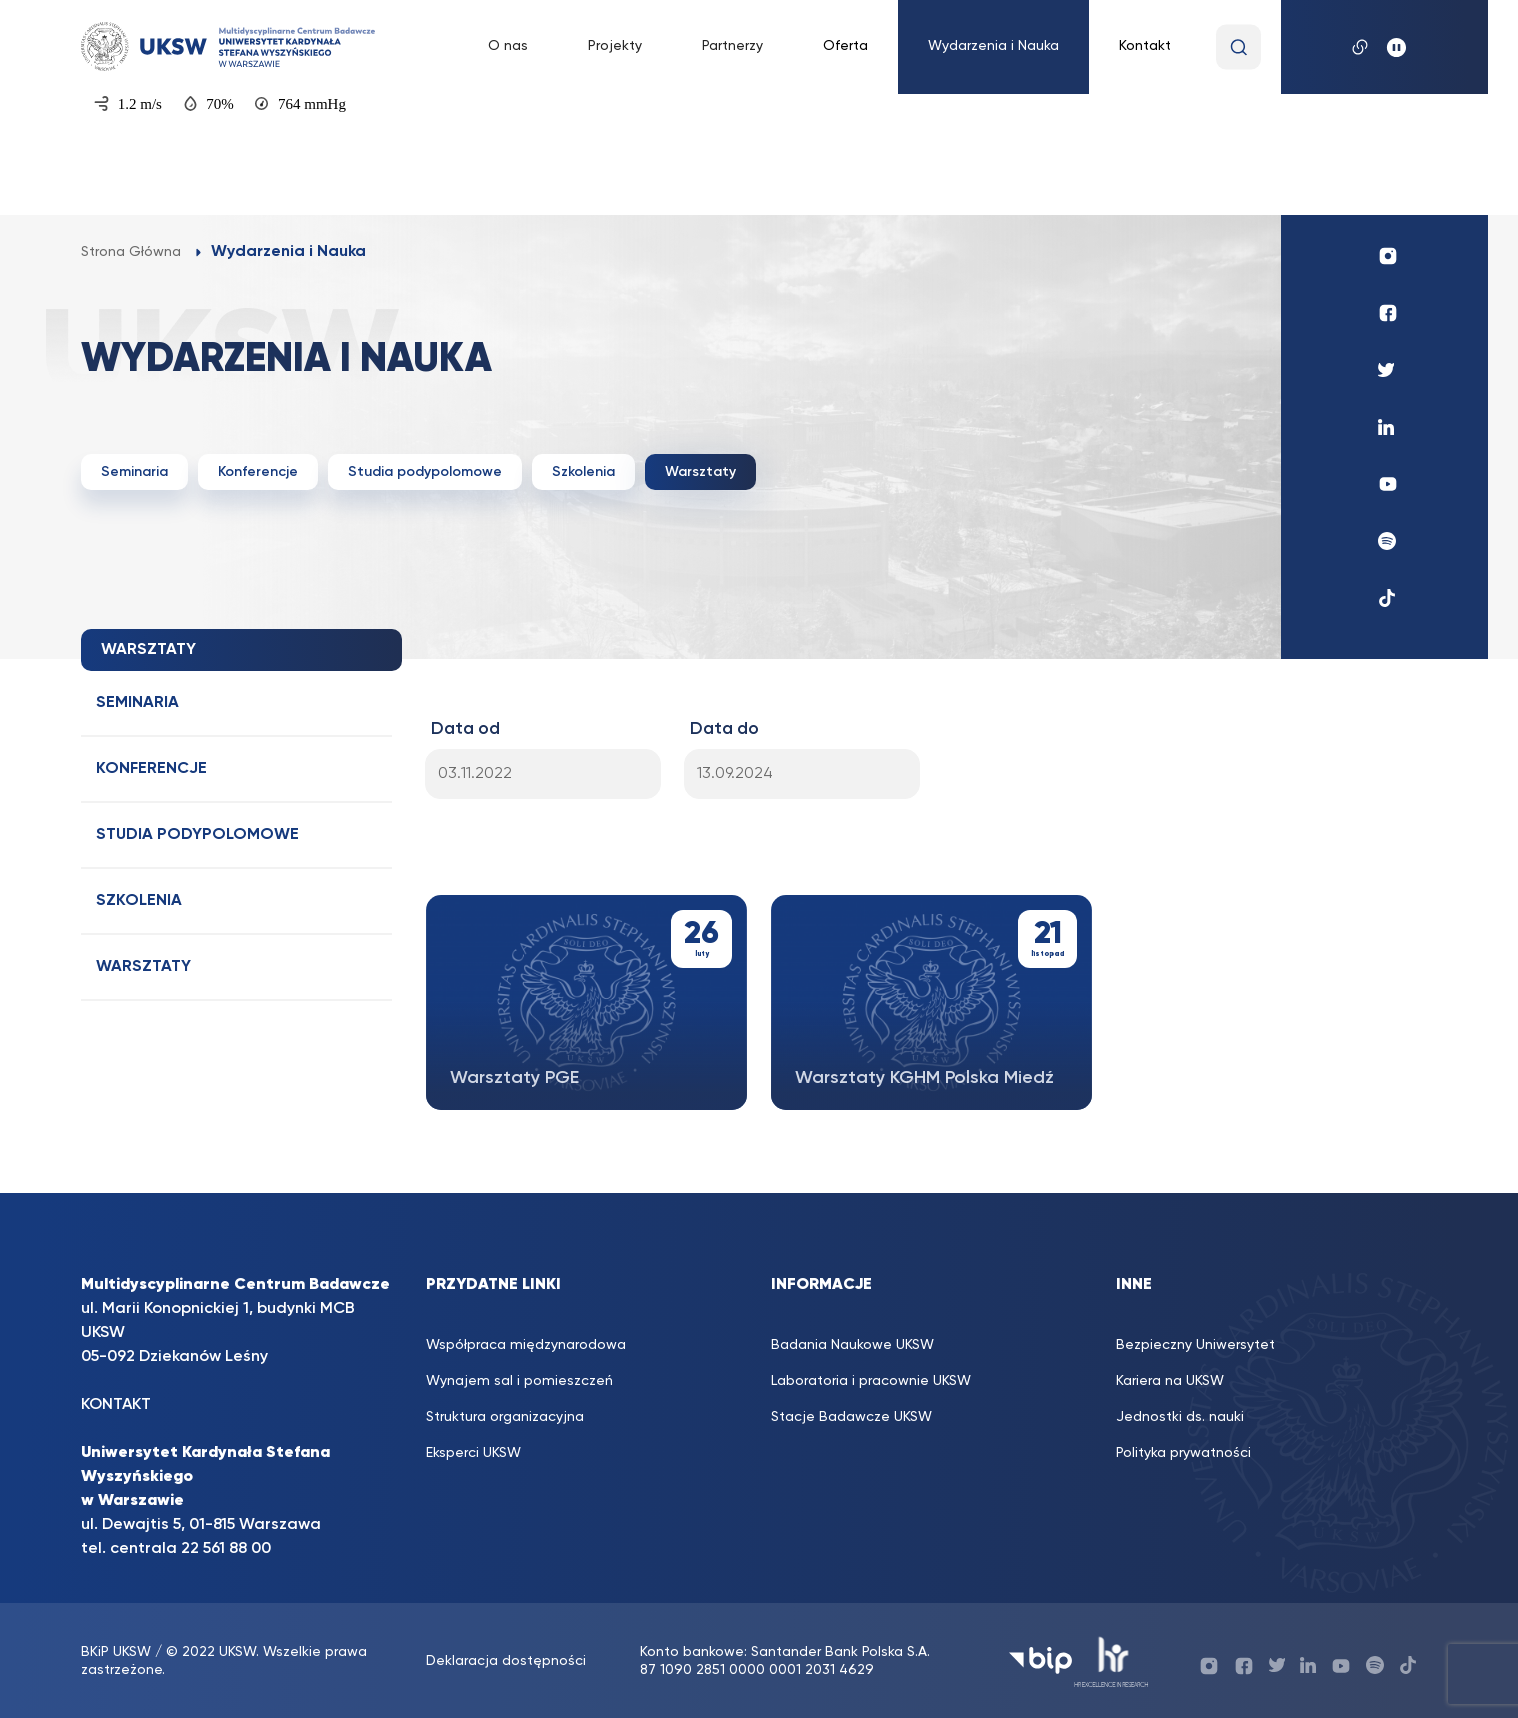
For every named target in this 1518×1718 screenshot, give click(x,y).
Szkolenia (583, 472)
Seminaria (134, 472)
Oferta (845, 46)
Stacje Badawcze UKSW (851, 1417)
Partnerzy (732, 46)
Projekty (615, 46)
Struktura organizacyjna (505, 1417)
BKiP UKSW (118, 1652)
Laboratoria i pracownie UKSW (871, 1381)
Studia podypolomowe (425, 472)
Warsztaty (700, 472)
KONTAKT (116, 1405)
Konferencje (258, 472)
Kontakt (1145, 46)
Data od (465, 729)
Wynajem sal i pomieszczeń (519, 1381)
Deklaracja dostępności (506, 1661)
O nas (508, 46)
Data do (724, 729)
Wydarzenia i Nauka (993, 46)
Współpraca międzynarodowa (526, 1345)
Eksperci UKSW (473, 1453)
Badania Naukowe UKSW (852, 1345)
